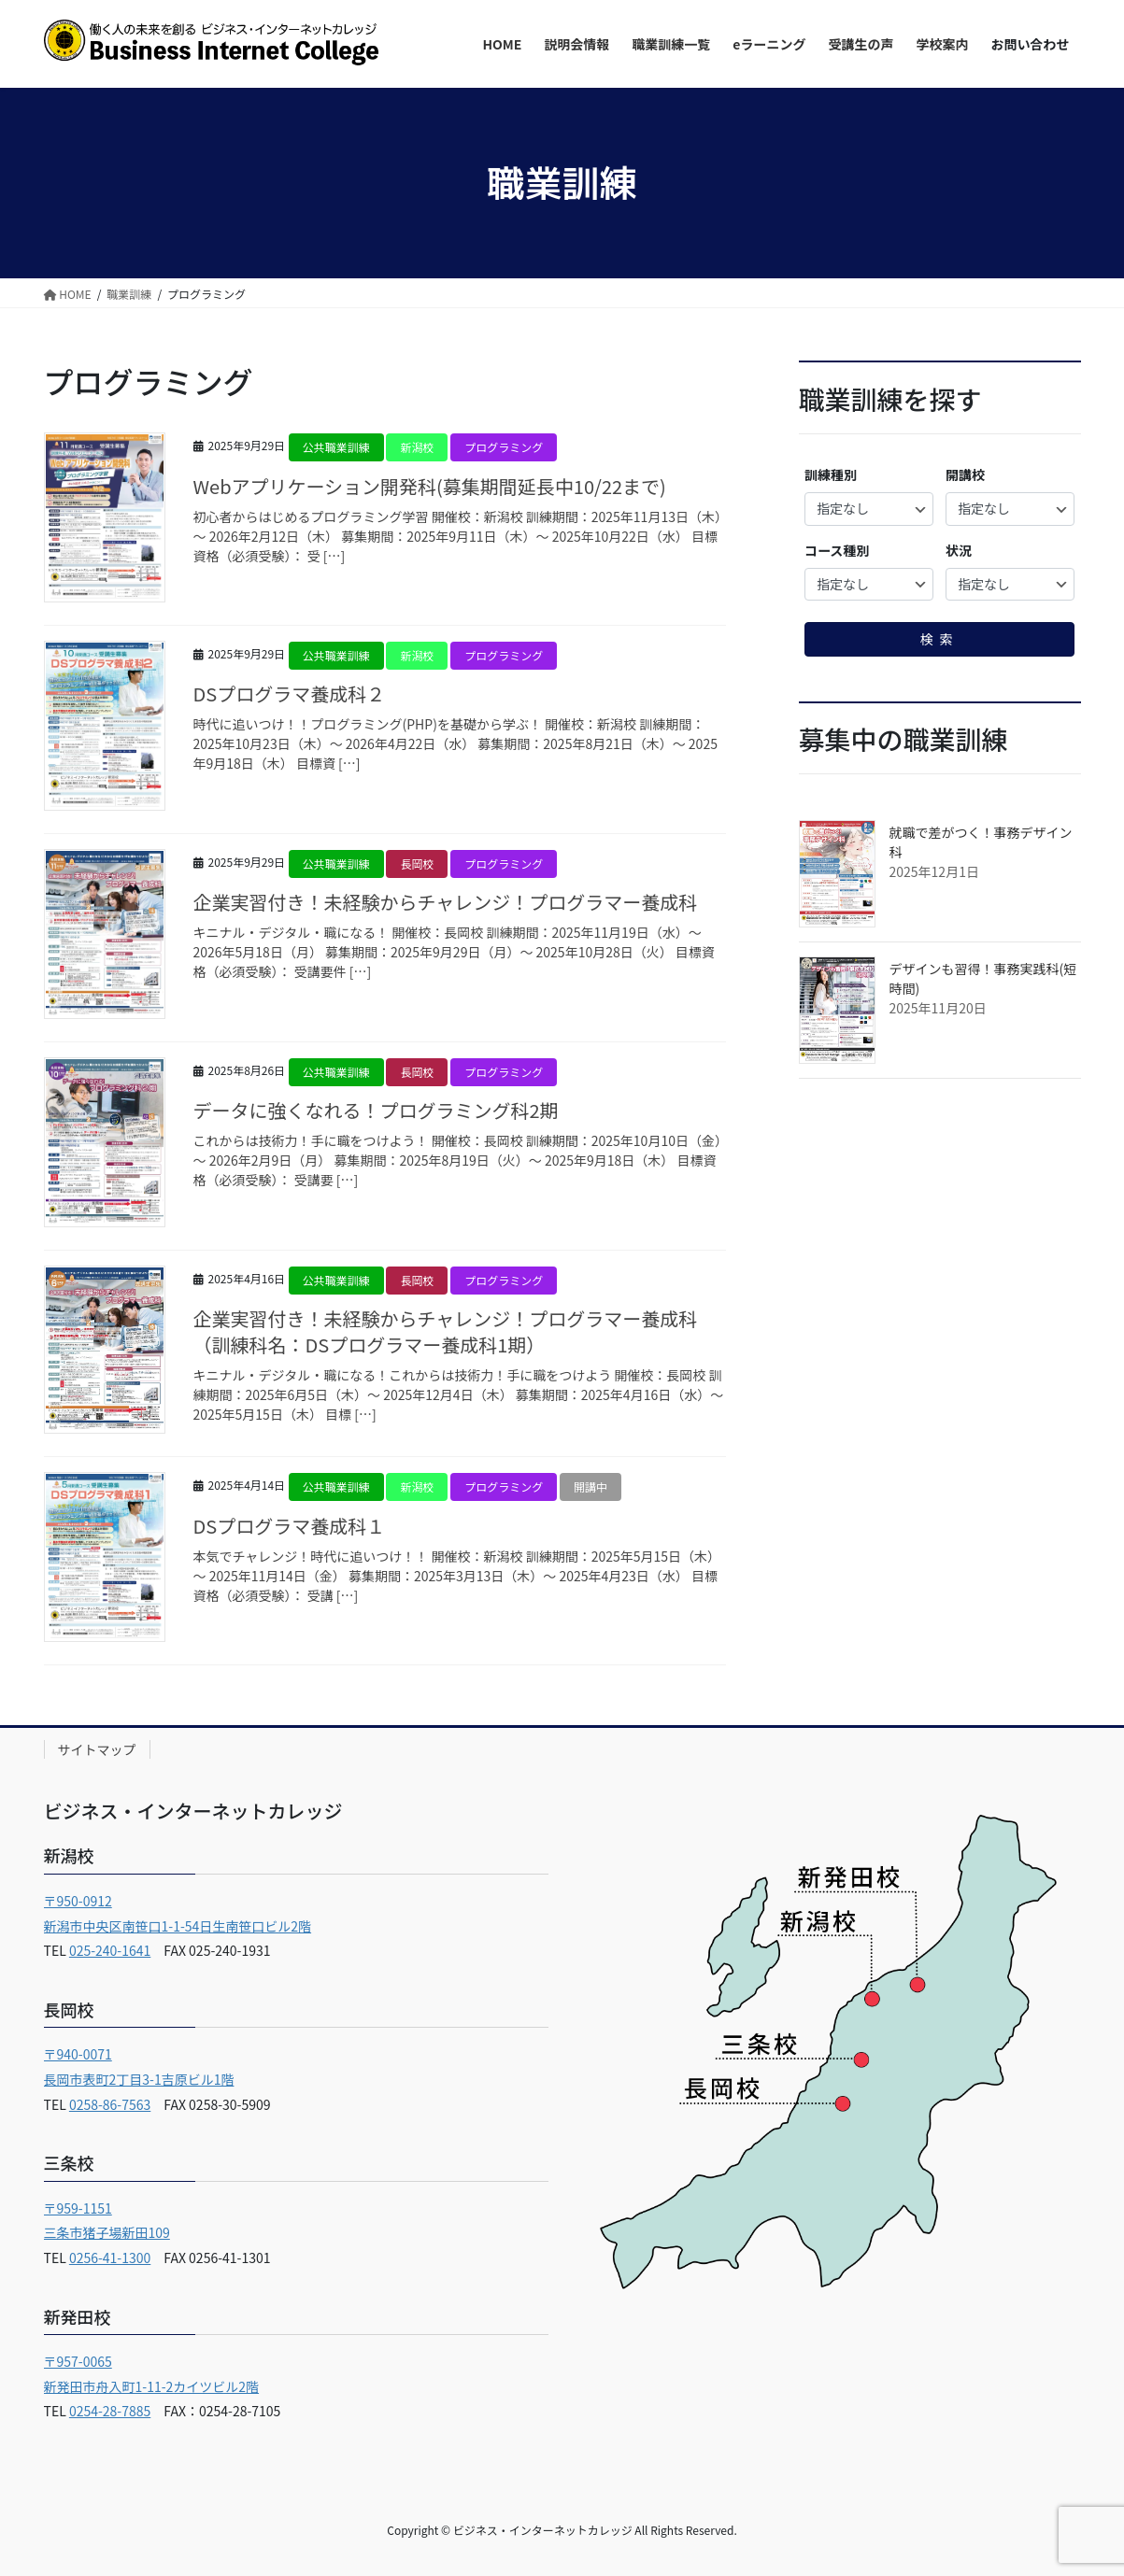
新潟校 (417, 447)
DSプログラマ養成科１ (289, 1525)
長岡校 (417, 863)
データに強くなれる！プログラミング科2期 (376, 1110)
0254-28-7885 (109, 2410)
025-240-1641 (109, 1950)
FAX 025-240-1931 (210, 1950)
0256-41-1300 (109, 2257)
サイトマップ (97, 1749)
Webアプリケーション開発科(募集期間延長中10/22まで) (429, 486)
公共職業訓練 (336, 447)
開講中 (590, 1486)
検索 (940, 639)
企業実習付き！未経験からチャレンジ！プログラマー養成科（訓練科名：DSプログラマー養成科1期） (445, 1331)
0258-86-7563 (109, 2104)
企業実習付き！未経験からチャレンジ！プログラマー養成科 (445, 901)
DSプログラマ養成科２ (289, 693)
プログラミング (503, 447)
